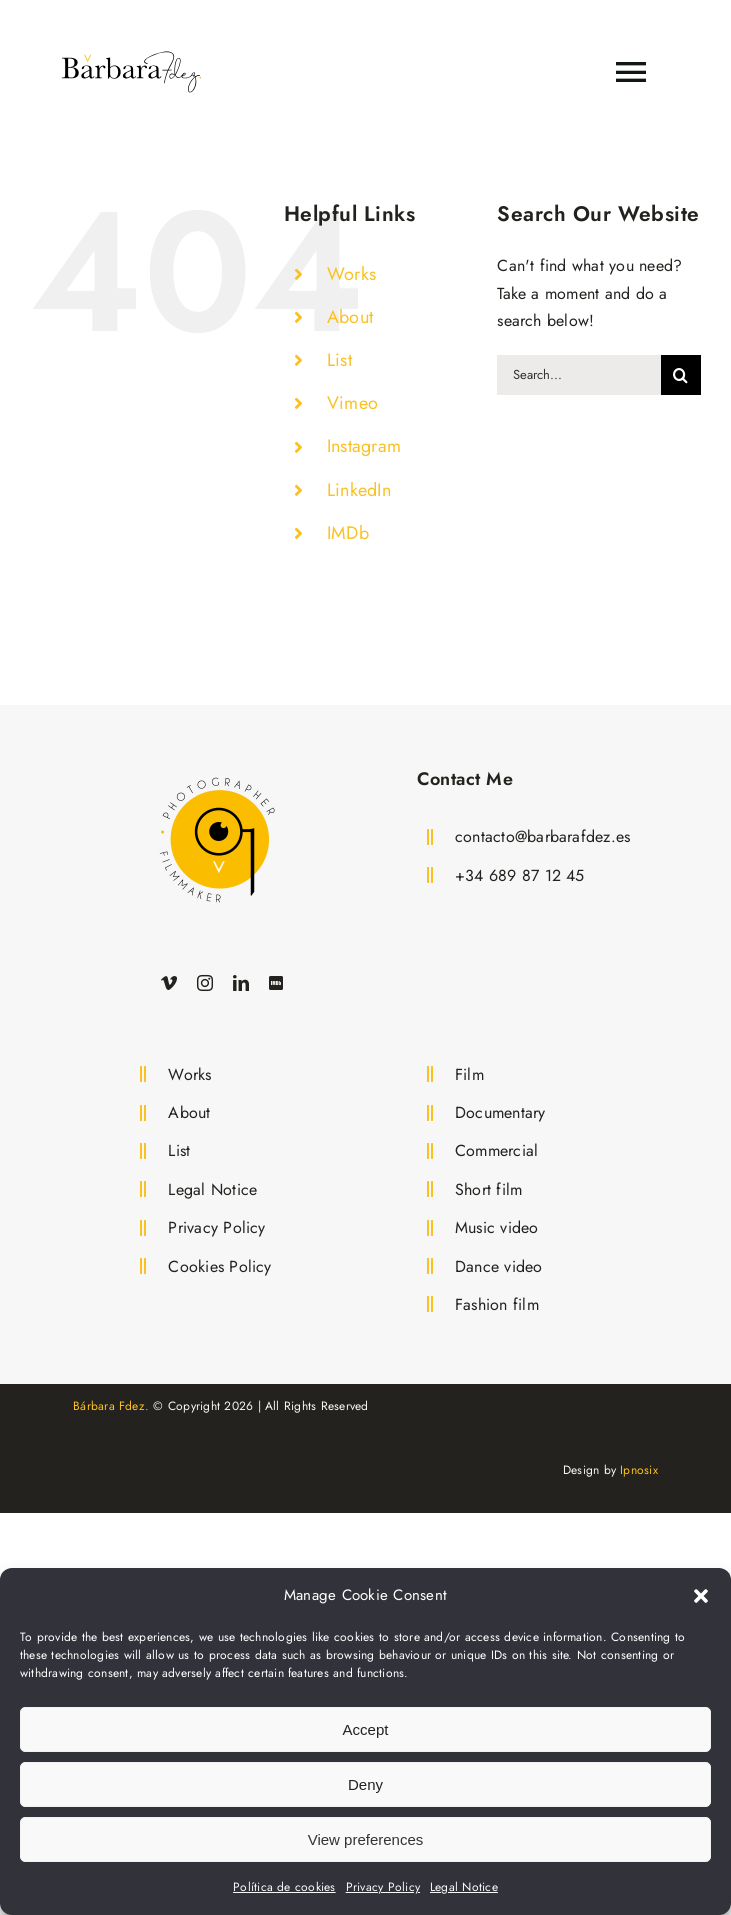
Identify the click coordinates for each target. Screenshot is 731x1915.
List (339, 360)
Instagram (364, 446)
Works (351, 274)
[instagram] (205, 983)
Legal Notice (464, 1887)
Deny (365, 1784)
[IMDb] (276, 983)
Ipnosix (639, 1470)
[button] (701, 1596)
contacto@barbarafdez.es (543, 836)
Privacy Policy (383, 1887)
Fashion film (497, 1304)
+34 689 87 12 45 (520, 875)
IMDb (348, 533)
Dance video (499, 1266)
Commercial (496, 1150)
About (350, 317)
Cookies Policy (219, 1266)
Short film (488, 1189)
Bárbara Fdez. (111, 1406)
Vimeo (352, 403)
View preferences (366, 1839)
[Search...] (579, 375)
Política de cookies (284, 1887)
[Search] (681, 375)
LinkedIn (359, 490)
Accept (366, 1729)
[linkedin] (241, 983)
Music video (497, 1227)
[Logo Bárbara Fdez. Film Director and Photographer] (217, 772)
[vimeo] (169, 983)
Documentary (500, 1112)
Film (469, 1074)
